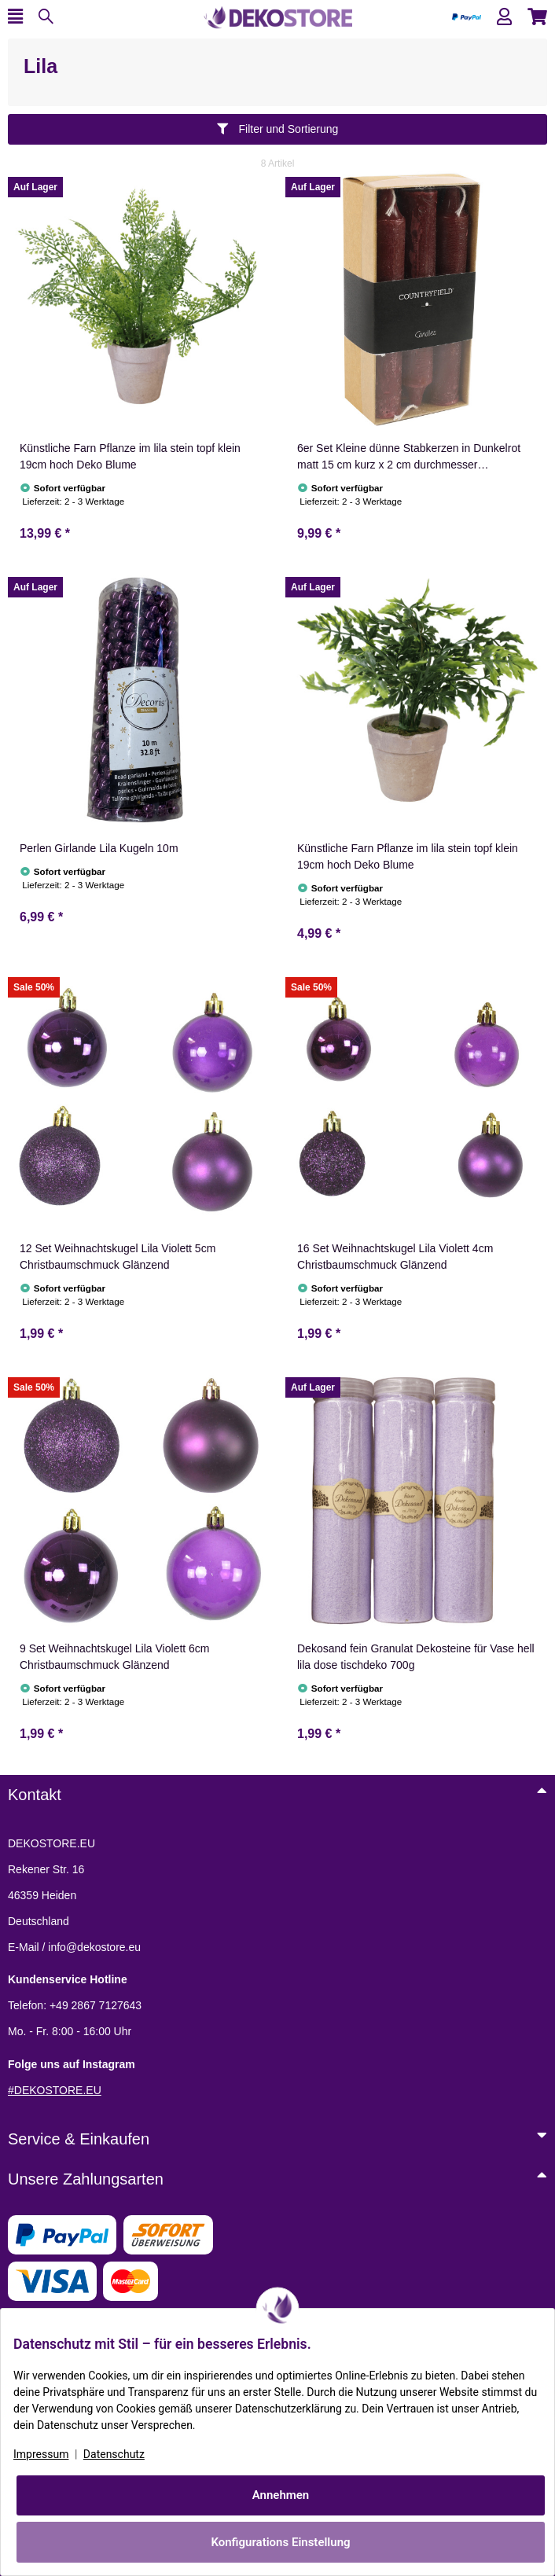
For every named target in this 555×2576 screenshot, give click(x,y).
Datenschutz (114, 2454)
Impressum (40, 2454)
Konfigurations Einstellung (280, 2542)
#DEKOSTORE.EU (54, 2090)
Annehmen (281, 2495)
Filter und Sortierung (278, 129)
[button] (504, 17)
